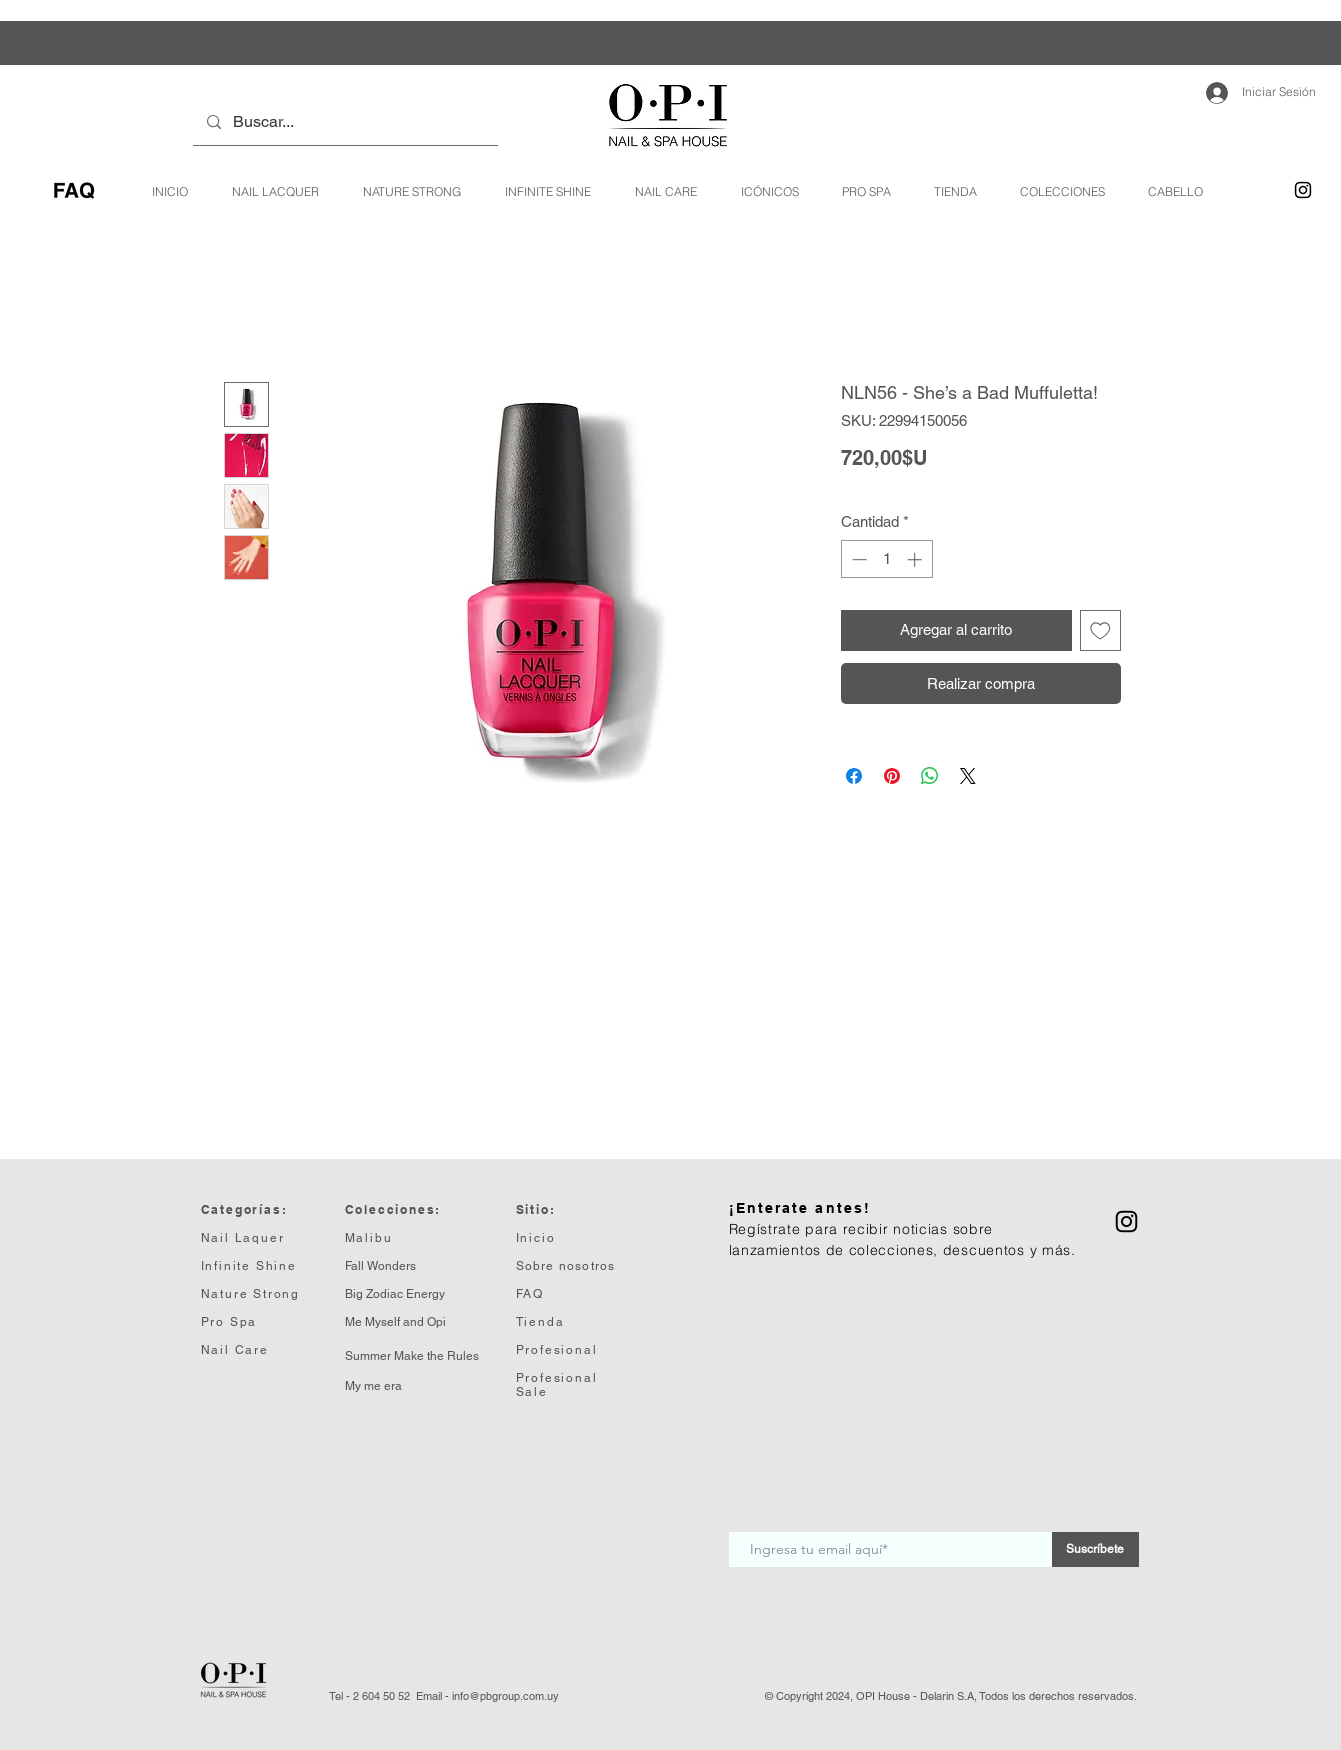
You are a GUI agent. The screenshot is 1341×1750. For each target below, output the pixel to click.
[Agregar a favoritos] (1100, 630)
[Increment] (916, 559)
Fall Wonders (380, 1266)
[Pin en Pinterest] (892, 776)
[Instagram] (1303, 190)
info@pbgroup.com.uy (505, 1696)
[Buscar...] (344, 122)
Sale (532, 1392)
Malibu (369, 1238)
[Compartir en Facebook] (854, 776)
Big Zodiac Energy (395, 1294)
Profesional (557, 1378)
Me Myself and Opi (395, 1322)
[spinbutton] (886, 559)
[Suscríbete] (1095, 1549)
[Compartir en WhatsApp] (930, 776)
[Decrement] (857, 559)
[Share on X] (968, 776)
